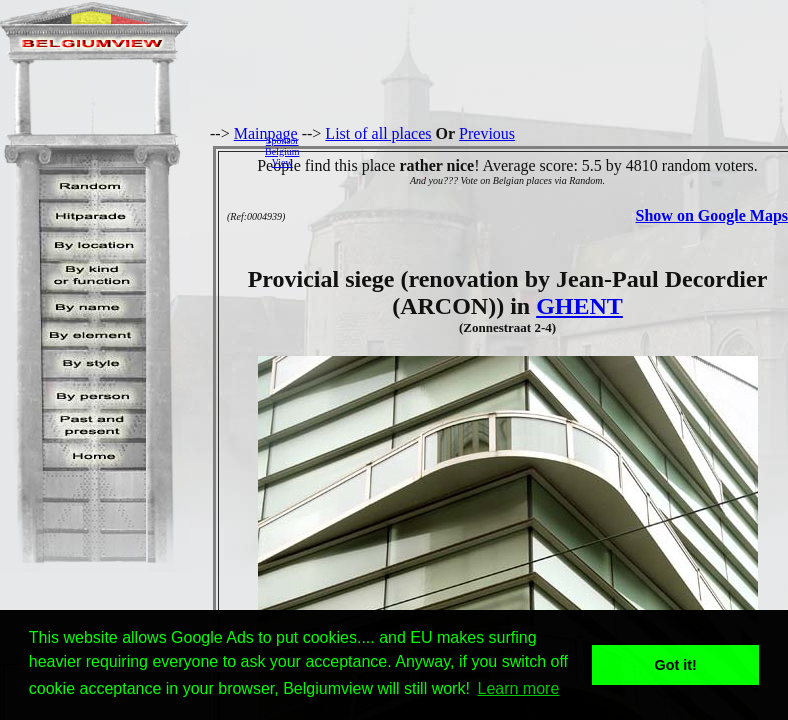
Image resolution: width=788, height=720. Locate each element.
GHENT (579, 306)
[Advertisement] (549, 151)
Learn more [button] (519, 688)
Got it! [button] (676, 665)
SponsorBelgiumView (282, 151)
